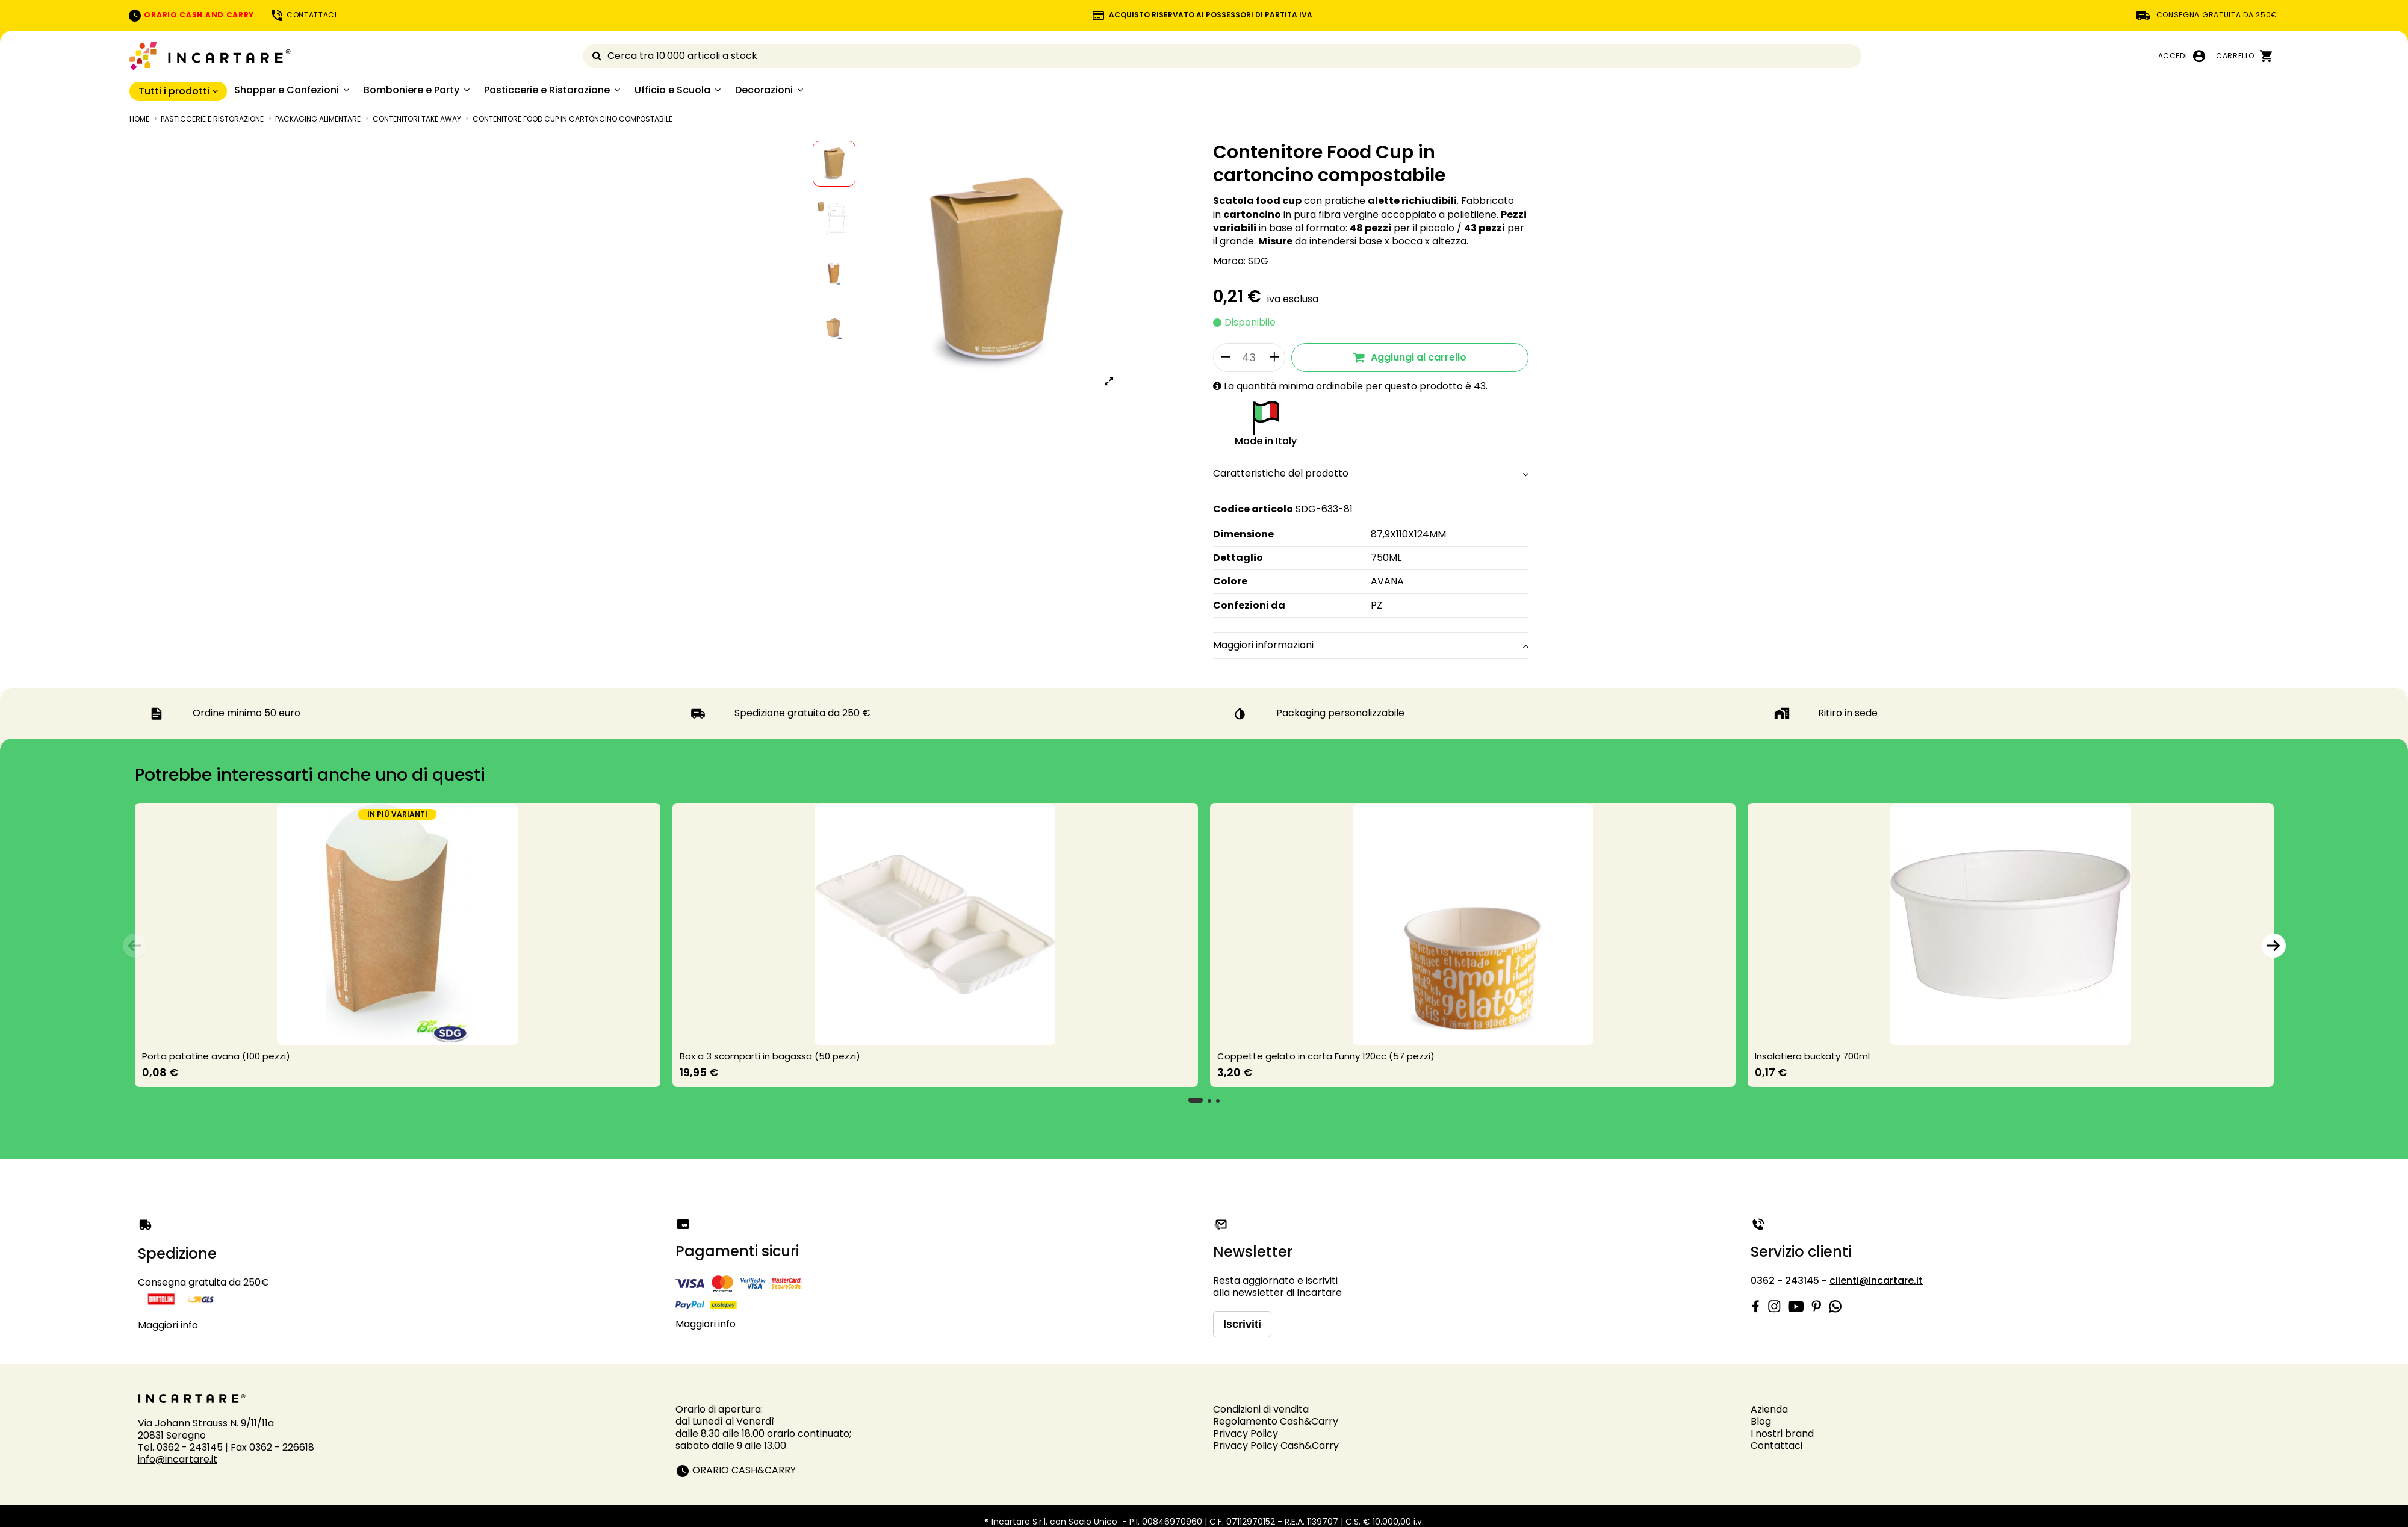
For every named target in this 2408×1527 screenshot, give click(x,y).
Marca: (1229, 261)
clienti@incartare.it (1876, 1280)
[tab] (1370, 475)
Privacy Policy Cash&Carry (1276, 1445)
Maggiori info (168, 1325)
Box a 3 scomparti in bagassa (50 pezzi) (770, 1056)
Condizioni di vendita (1261, 1409)
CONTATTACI (303, 15)
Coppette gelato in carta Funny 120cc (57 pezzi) (1326, 1056)
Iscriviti (1242, 1324)
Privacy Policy (1245, 1433)
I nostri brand (1782, 1433)
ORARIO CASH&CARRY (744, 1471)
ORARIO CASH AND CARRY (191, 15)
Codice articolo (1253, 509)
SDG (1258, 261)
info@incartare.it (177, 1459)
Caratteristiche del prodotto (1370, 473)
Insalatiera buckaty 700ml (1812, 1056)
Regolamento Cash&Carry (1275, 1421)
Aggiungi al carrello (1409, 357)
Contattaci (1776, 1445)
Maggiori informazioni (1370, 645)
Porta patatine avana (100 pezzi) (216, 1056)
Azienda (1769, 1409)
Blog (1761, 1421)
